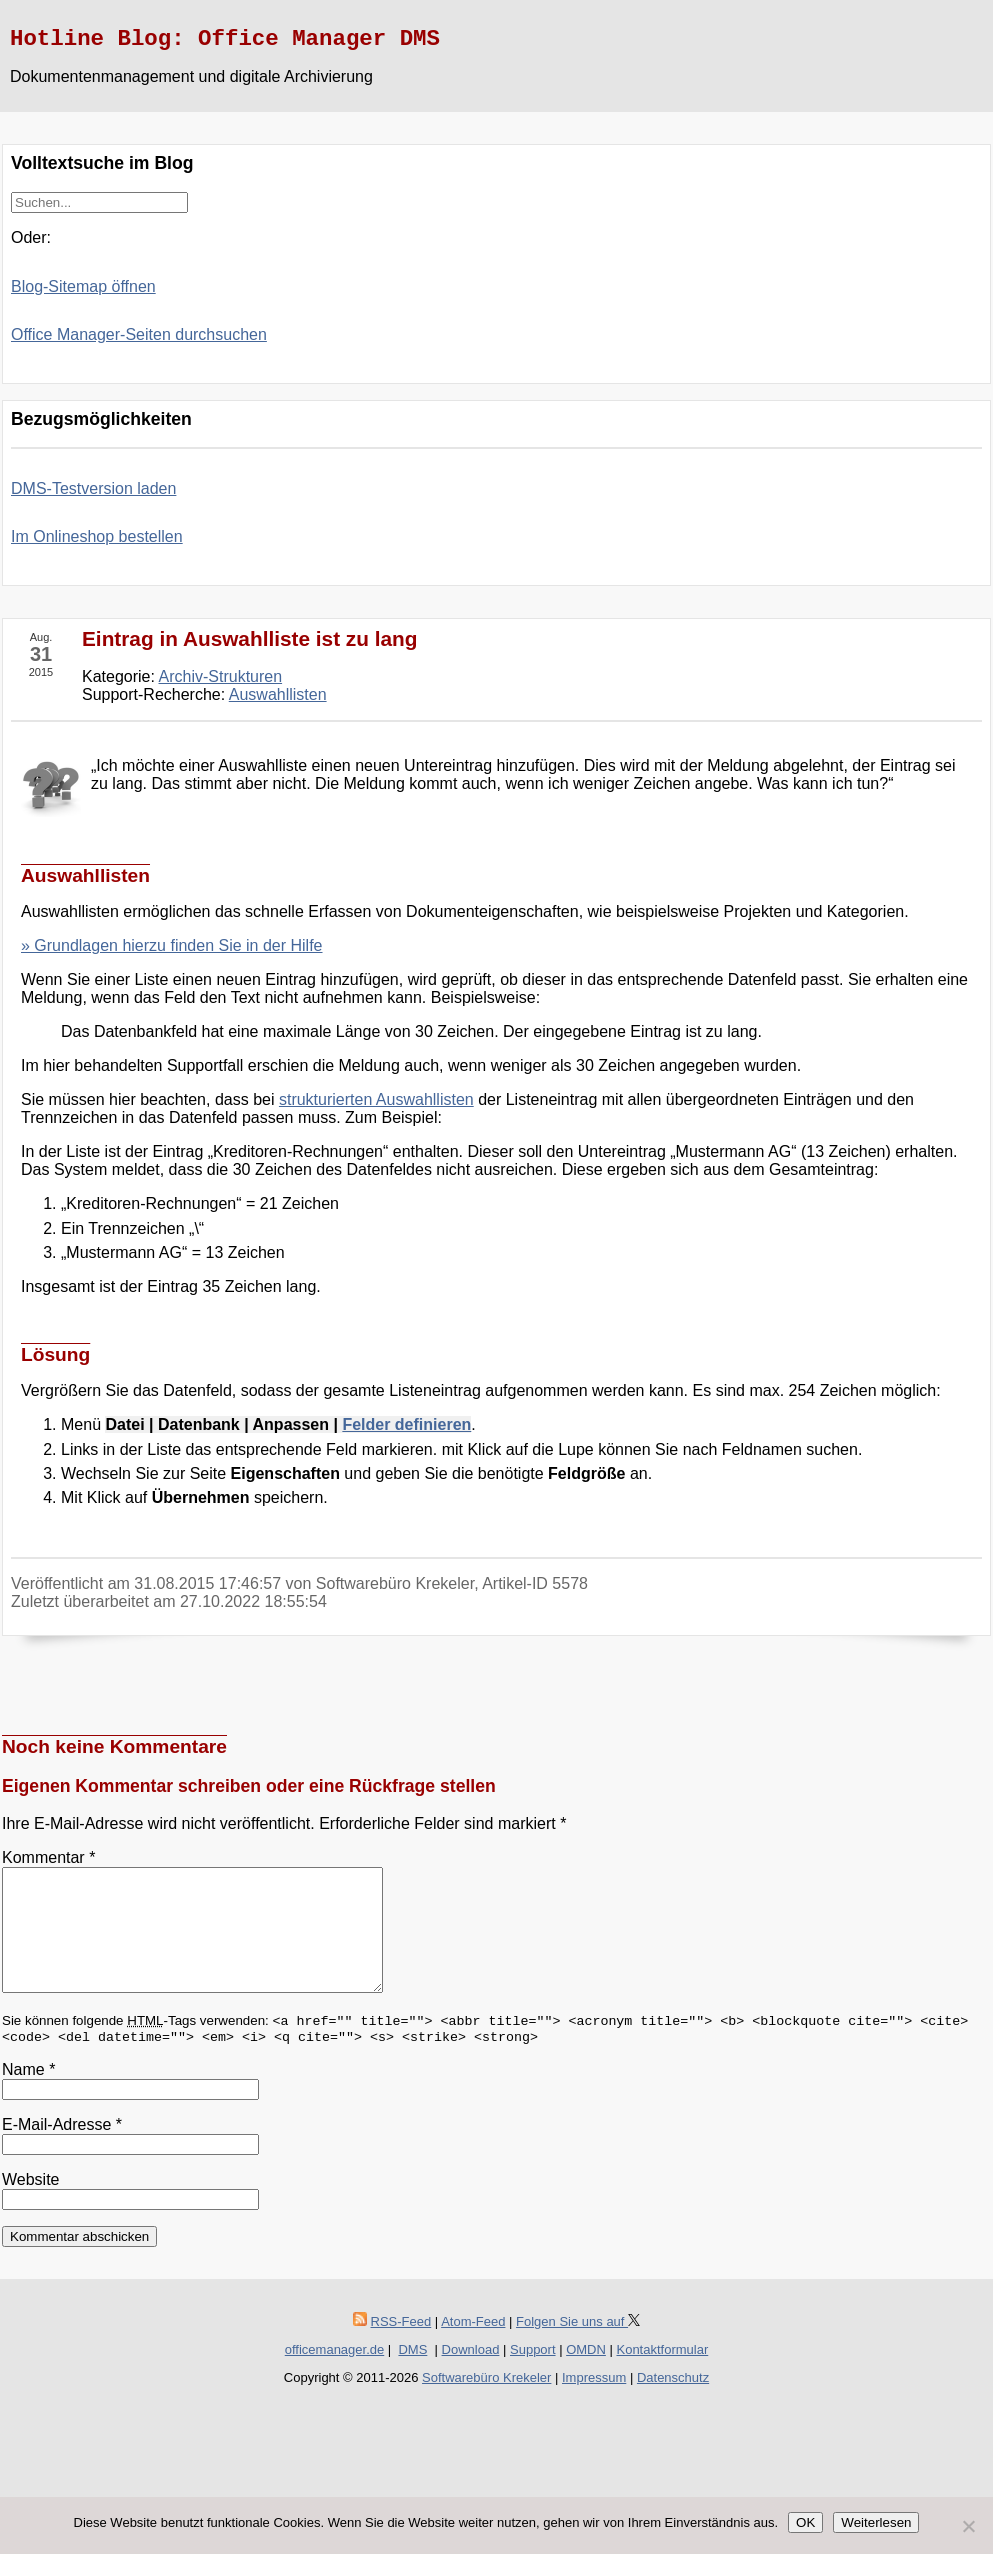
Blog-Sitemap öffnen (83, 286)
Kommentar (48, 1857)
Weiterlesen (876, 2522)
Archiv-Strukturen (221, 676)
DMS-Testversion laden (93, 488)
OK (805, 2522)
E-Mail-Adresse (62, 2148)
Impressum (594, 2401)
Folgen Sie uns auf (578, 2345)
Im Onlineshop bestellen (97, 536)
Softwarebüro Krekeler (486, 2401)
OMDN (586, 2373)
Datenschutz (673, 2401)
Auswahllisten (278, 694)
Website (31, 2203)
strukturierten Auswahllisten (376, 1099)
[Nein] (968, 2526)
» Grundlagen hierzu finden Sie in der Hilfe (172, 945)
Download (471, 2373)
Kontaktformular (662, 2373)
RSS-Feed (401, 2345)
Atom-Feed (473, 2345)
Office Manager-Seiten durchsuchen (139, 334)
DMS (412, 2373)
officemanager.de (335, 2373)
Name (28, 2093)
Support (533, 2373)
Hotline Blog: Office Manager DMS (225, 39)
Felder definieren (406, 1424)
